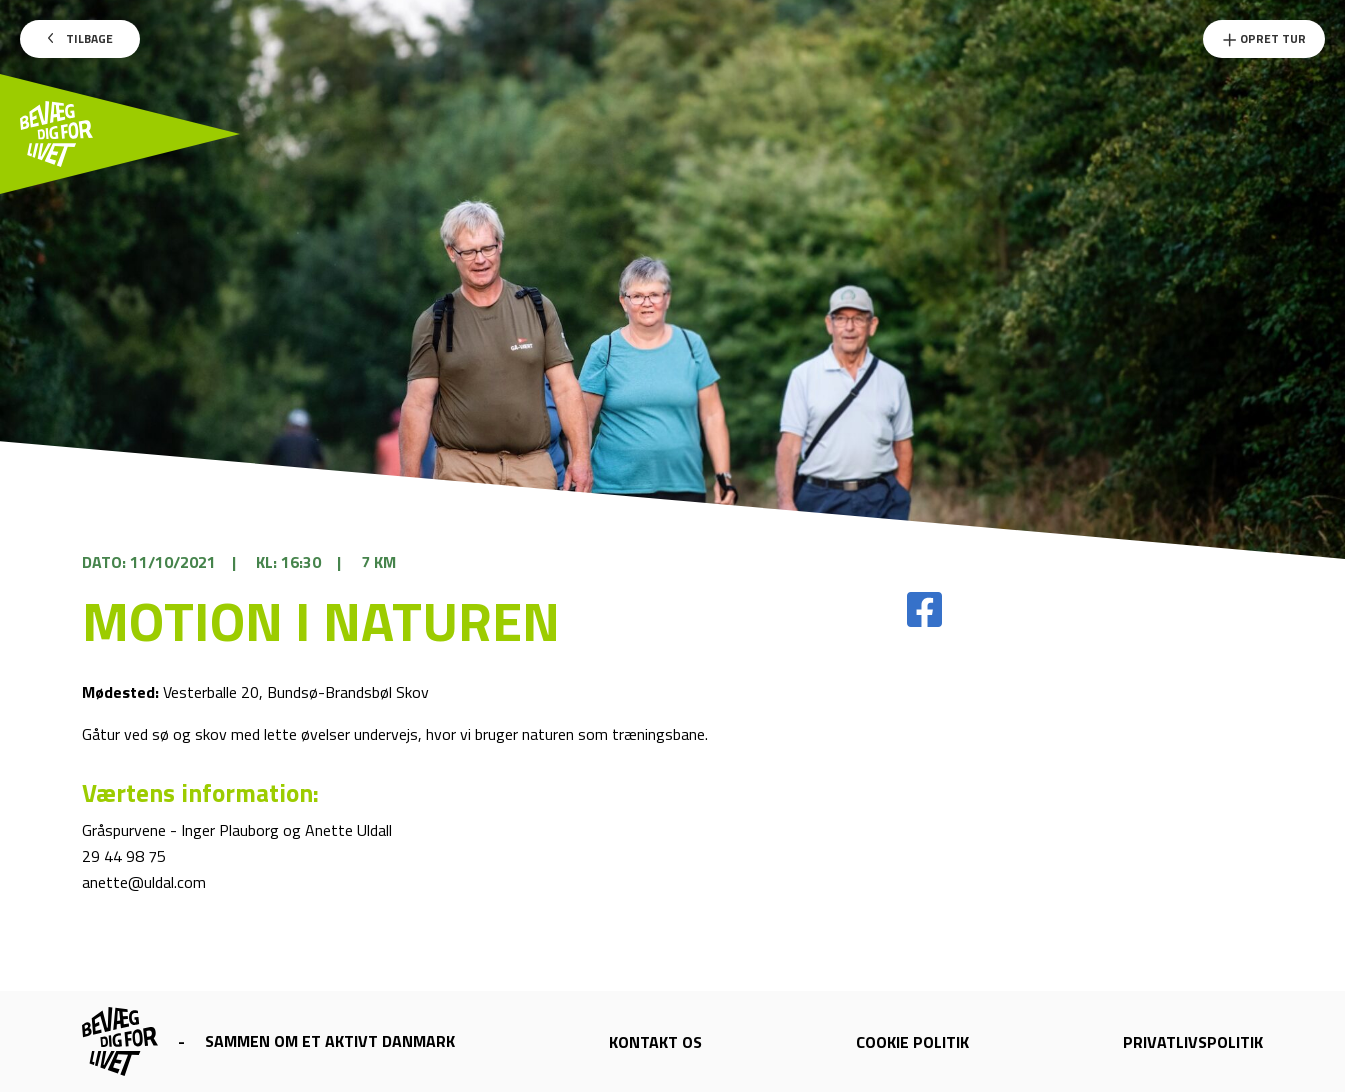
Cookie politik (912, 1042)
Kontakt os (655, 1042)
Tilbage (80, 38)
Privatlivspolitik (1193, 1042)
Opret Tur (1264, 38)
